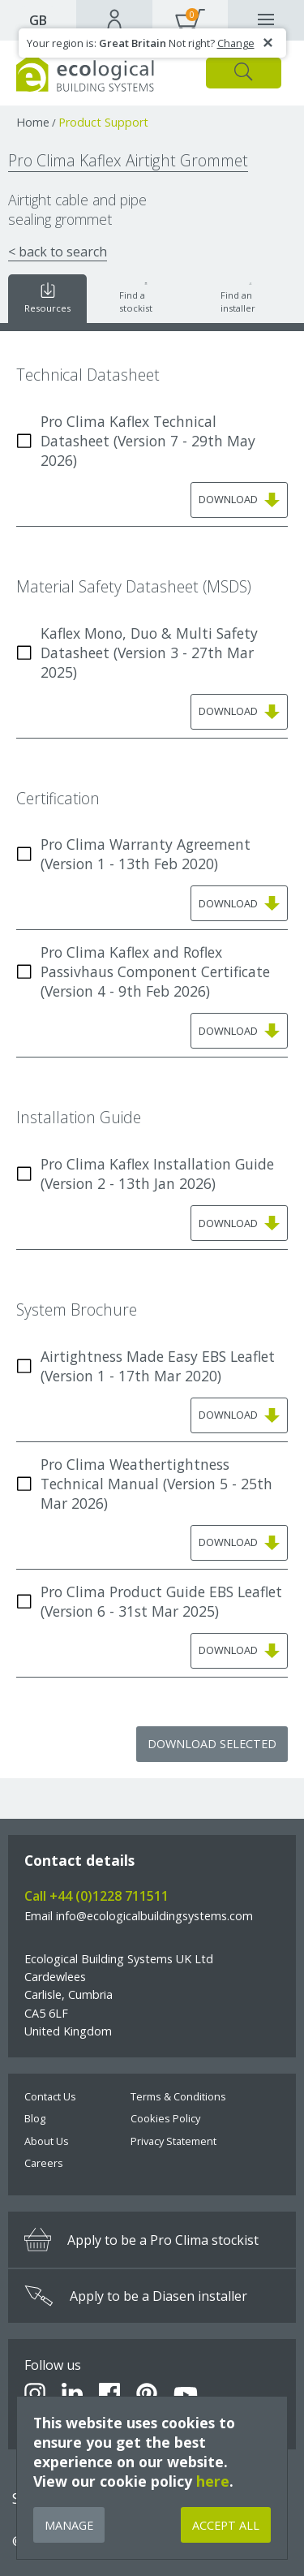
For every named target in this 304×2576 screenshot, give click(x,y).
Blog (34, 2118)
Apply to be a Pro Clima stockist (141, 2239)
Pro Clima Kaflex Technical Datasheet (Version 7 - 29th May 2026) (135, 440)
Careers (43, 2163)
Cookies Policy (165, 2118)
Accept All (225, 2525)
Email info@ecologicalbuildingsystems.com (138, 1915)
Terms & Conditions (178, 2096)
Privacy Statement (173, 2141)
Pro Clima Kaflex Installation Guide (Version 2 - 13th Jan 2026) (145, 1173)
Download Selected (212, 1743)
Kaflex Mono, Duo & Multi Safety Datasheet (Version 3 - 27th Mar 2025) (137, 652)
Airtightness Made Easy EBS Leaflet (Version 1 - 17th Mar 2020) (145, 1365)
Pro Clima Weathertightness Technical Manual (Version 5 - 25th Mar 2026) (144, 1483)
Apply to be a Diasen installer (135, 2296)
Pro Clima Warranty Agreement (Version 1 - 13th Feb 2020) (133, 853)
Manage (69, 2525)
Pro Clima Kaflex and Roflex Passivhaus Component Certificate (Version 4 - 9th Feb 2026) (143, 971)
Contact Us (50, 2096)
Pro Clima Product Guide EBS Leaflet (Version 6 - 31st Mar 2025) (149, 1601)
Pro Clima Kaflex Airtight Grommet (128, 160)
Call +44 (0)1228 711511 (96, 1896)
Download (239, 499)
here (212, 2481)
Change (236, 43)
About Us (46, 2141)
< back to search (57, 252)
